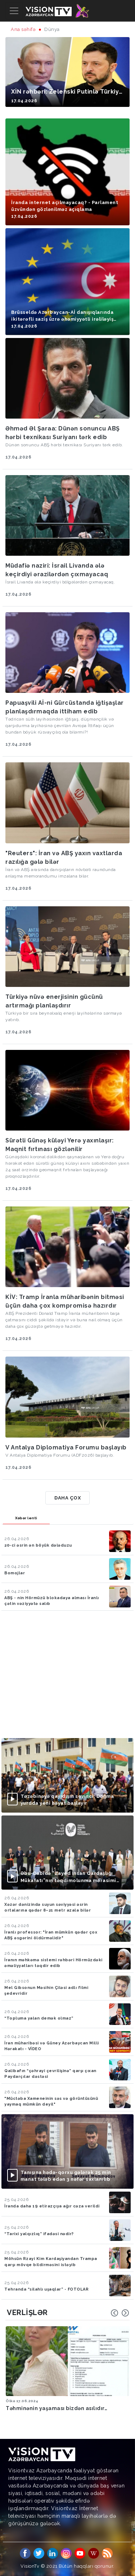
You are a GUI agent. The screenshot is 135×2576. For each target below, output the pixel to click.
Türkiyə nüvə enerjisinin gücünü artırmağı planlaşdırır (54, 1001)
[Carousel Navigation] (120, 2312)
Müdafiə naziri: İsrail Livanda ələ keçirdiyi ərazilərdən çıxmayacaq (56, 570)
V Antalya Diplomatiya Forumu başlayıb (66, 1447)
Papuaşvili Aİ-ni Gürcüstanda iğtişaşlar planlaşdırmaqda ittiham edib (64, 707)
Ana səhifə (23, 29)
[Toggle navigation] (14, 10)
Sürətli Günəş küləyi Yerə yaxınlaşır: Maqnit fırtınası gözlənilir (59, 1144)
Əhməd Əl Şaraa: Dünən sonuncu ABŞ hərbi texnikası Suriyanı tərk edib (62, 433)
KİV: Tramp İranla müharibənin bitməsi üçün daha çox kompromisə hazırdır (64, 1301)
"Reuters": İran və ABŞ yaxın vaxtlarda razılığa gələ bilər (63, 857)
